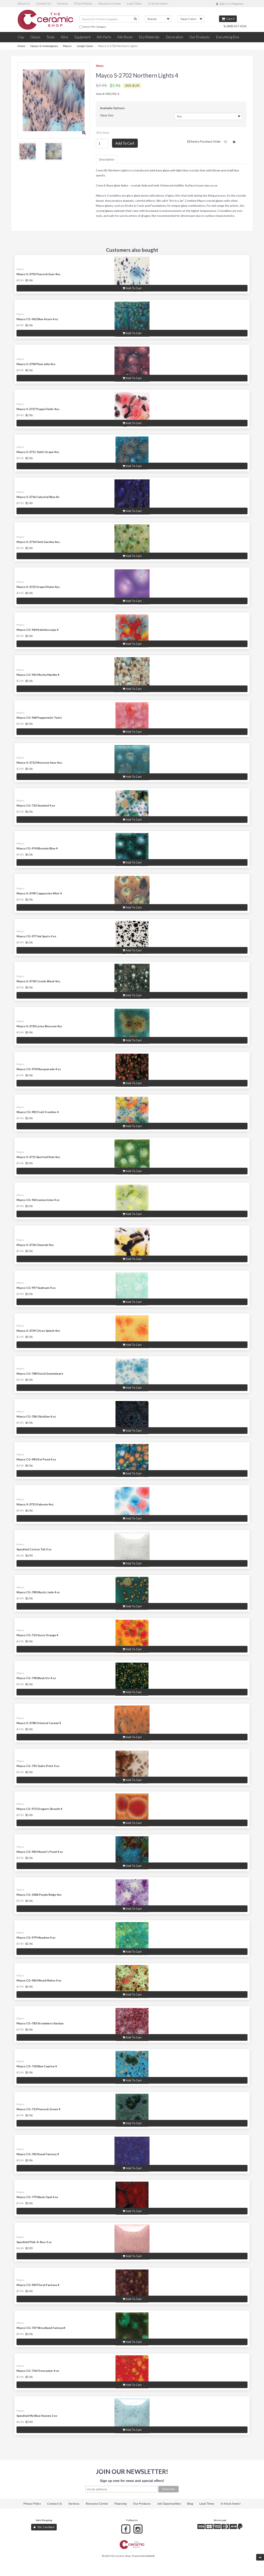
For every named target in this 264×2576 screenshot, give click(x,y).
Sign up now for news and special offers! (132, 2481)
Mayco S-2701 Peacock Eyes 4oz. (38, 274)
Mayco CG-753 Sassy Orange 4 (37, 1635)
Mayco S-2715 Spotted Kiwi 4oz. (38, 1157)
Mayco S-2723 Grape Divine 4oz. (38, 587)
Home (21, 46)
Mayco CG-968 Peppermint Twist (39, 717)
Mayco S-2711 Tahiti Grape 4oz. (38, 452)
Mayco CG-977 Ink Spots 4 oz (36, 936)
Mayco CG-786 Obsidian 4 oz (36, 1416)
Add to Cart (132, 288)
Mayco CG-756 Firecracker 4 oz (37, 2370)
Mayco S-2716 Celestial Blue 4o (37, 497)
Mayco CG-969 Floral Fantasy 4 (37, 2285)
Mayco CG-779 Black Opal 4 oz (37, 2197)
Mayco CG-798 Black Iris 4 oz (36, 1678)
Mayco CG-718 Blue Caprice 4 (36, 2066)
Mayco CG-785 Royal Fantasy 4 (37, 2154)
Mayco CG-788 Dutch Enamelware (39, 1373)
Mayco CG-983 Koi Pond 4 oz (36, 1459)
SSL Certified (44, 2527)
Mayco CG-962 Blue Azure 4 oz (37, 319)
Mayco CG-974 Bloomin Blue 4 (37, 848)
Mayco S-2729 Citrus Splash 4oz (38, 1330)
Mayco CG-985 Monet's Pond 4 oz (39, 1851)
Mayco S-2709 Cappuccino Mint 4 (39, 893)
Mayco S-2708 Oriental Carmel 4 (38, 1723)
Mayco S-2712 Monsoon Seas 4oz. (39, 762)
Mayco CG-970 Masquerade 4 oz (38, 1069)
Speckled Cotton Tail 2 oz (34, 1549)
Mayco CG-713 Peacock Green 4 (38, 2109)
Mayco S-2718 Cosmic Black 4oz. (38, 981)
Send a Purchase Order (204, 141)
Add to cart (124, 143)
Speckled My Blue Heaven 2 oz (36, 2415)
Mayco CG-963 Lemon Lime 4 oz (38, 1200)
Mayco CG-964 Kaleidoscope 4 (37, 629)
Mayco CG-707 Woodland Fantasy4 (40, 2327)
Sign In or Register (229, 3)
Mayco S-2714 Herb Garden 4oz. (38, 542)
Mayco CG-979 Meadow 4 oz (35, 1937)
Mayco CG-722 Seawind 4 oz (35, 805)
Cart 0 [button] (228, 18)
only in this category (92, 27)
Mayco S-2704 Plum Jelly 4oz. (36, 364)
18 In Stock (102, 132)
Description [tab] (106, 159)
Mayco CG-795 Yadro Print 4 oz (37, 1766)
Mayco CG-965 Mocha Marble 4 (37, 674)
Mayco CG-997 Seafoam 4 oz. (36, 1287)
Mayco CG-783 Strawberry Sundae (40, 2023)
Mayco (67, 46)
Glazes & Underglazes (44, 46)
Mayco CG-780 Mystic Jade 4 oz (38, 1592)
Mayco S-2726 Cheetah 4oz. (35, 1245)
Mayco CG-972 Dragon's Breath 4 (39, 1809)
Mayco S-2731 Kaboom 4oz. (35, 1504)
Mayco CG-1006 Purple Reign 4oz (39, 1894)
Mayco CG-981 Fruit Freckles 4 (37, 1112)
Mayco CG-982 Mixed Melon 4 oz (38, 1980)
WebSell (149, 2555)
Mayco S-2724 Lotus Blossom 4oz (39, 1026)
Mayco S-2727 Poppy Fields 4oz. (38, 409)
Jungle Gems (85, 46)
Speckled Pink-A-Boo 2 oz (34, 2242)
